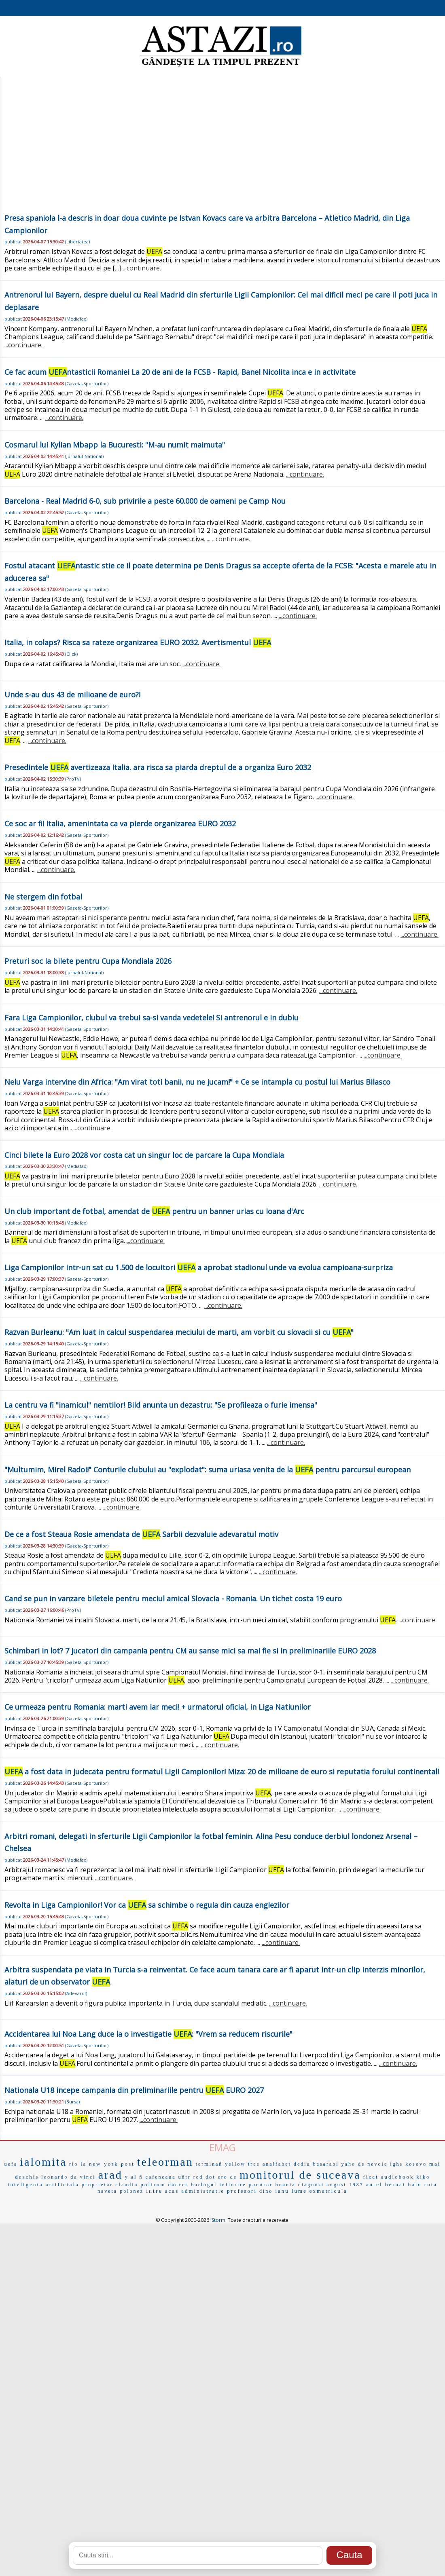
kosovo (416, 2164)
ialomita (43, 2162)
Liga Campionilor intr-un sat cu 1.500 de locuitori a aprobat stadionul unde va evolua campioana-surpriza (198, 1267)
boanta (285, 2184)
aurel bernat (386, 2184)
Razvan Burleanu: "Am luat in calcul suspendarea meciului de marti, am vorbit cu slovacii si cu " (179, 1332)
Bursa (72, 2102)
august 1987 (344, 2184)
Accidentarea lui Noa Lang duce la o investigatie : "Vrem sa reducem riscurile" (148, 2034)
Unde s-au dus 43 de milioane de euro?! (72, 694)
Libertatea (77, 242)
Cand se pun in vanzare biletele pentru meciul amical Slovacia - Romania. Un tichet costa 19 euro (173, 1598)
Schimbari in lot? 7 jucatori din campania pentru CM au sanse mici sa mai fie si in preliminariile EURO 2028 (190, 1650)
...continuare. (142, 268)
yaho (348, 2164)
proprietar (97, 2184)
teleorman (165, 2162)
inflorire (232, 2184)
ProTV (73, 779)
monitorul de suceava (299, 2174)
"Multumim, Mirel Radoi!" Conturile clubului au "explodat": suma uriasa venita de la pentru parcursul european (207, 1469)
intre (154, 2191)
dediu (302, 2164)
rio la (78, 2164)
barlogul (204, 2184)
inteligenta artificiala (43, 2184)
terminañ (209, 2164)
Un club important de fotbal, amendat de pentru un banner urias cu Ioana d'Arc (154, 1211)
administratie (203, 2191)
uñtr (184, 2177)
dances (178, 2184)
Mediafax (76, 319)
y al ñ (134, 2177)
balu (415, 2184)
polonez (132, 2191)
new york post (112, 2164)
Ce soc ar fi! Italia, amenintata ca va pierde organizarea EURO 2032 (120, 823)
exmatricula (328, 2191)
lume (299, 2191)
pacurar (261, 2184)
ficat (371, 2177)
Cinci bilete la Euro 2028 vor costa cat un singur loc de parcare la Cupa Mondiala (144, 1155)
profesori (242, 2191)
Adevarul (76, 1993)
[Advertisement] (222, 151)
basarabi (326, 2164)
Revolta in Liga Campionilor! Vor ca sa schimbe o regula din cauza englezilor (146, 1905)
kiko (423, 2177)
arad (110, 2174)
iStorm (217, 2220)
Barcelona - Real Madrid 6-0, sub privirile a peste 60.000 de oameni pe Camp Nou (145, 501)
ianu (282, 2191)
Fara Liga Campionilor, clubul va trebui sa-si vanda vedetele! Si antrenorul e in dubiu (151, 1017)
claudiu (126, 2184)
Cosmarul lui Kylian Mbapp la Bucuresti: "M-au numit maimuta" (114, 445)
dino (266, 2191)
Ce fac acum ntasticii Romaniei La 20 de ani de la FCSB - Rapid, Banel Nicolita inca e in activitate (180, 372)
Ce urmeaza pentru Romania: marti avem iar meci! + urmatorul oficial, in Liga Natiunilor (157, 1707)
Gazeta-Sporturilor (86, 383)
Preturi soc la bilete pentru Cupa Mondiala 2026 (88, 961)
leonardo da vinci (68, 2177)
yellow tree (242, 2164)
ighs (396, 2164)
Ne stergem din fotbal (43, 897)
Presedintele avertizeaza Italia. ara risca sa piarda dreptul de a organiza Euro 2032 (157, 767)
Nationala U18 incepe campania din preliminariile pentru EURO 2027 (134, 2090)
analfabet (277, 2164)
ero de (227, 2177)
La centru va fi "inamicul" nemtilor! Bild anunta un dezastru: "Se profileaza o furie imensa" (160, 1405)
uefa (11, 2164)
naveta (107, 2191)
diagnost (311, 2184)
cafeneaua (161, 2177)
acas (172, 2191)
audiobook (397, 2177)
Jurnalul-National (84, 456)
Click (71, 654)
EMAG (222, 2147)
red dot (204, 2177)
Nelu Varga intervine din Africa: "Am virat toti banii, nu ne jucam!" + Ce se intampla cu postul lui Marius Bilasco (197, 1082)
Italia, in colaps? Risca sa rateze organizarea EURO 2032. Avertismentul (137, 642)
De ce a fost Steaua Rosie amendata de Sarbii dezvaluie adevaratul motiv (141, 1534)
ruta (430, 2184)
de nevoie (373, 2164)
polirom (153, 2184)
